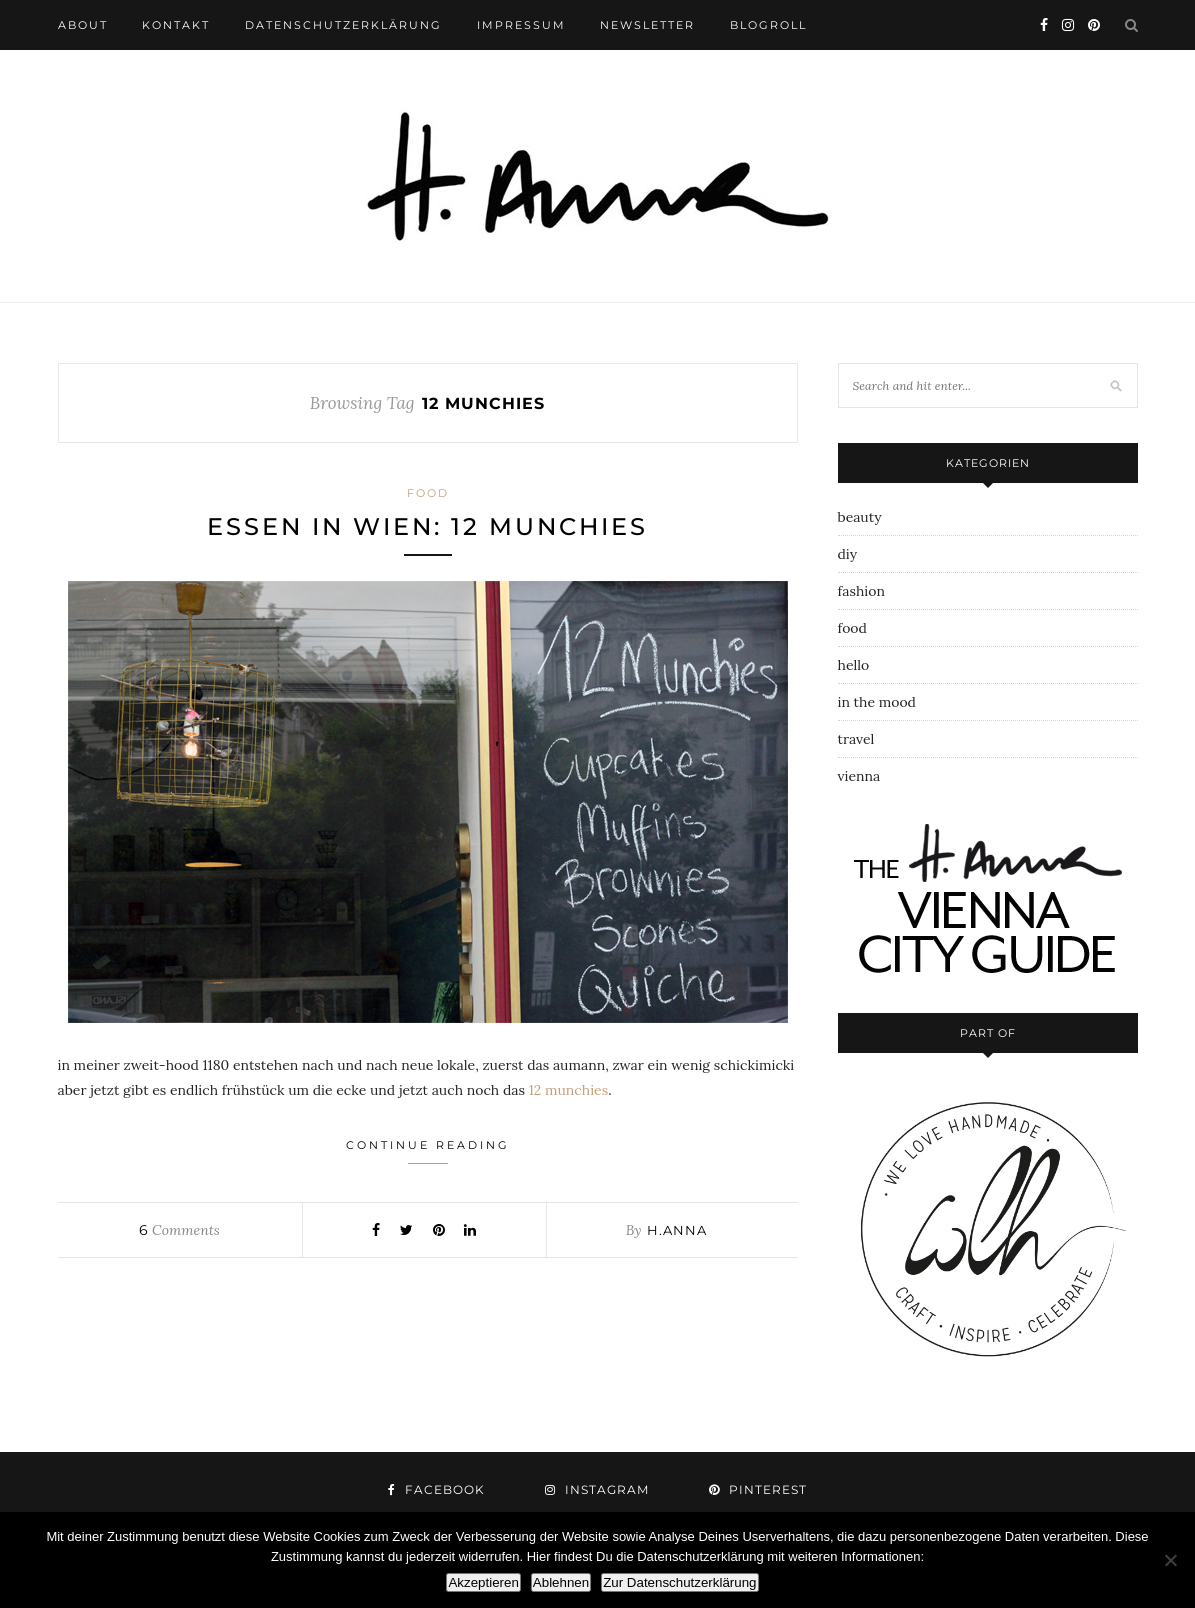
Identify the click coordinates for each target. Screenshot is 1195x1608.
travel (856, 739)
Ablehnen (561, 1582)
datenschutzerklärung (343, 25)
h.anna (677, 1230)
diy (848, 554)
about (83, 25)
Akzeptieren (483, 1582)
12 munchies (569, 1090)
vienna (859, 776)
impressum (521, 25)
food (428, 493)
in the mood (877, 702)
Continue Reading (428, 1151)
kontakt (176, 25)
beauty (860, 517)
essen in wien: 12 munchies (427, 526)
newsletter (647, 25)
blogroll (768, 25)
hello (854, 665)
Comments (179, 1230)
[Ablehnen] (1170, 1560)
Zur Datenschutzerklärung (679, 1582)
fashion (861, 591)
